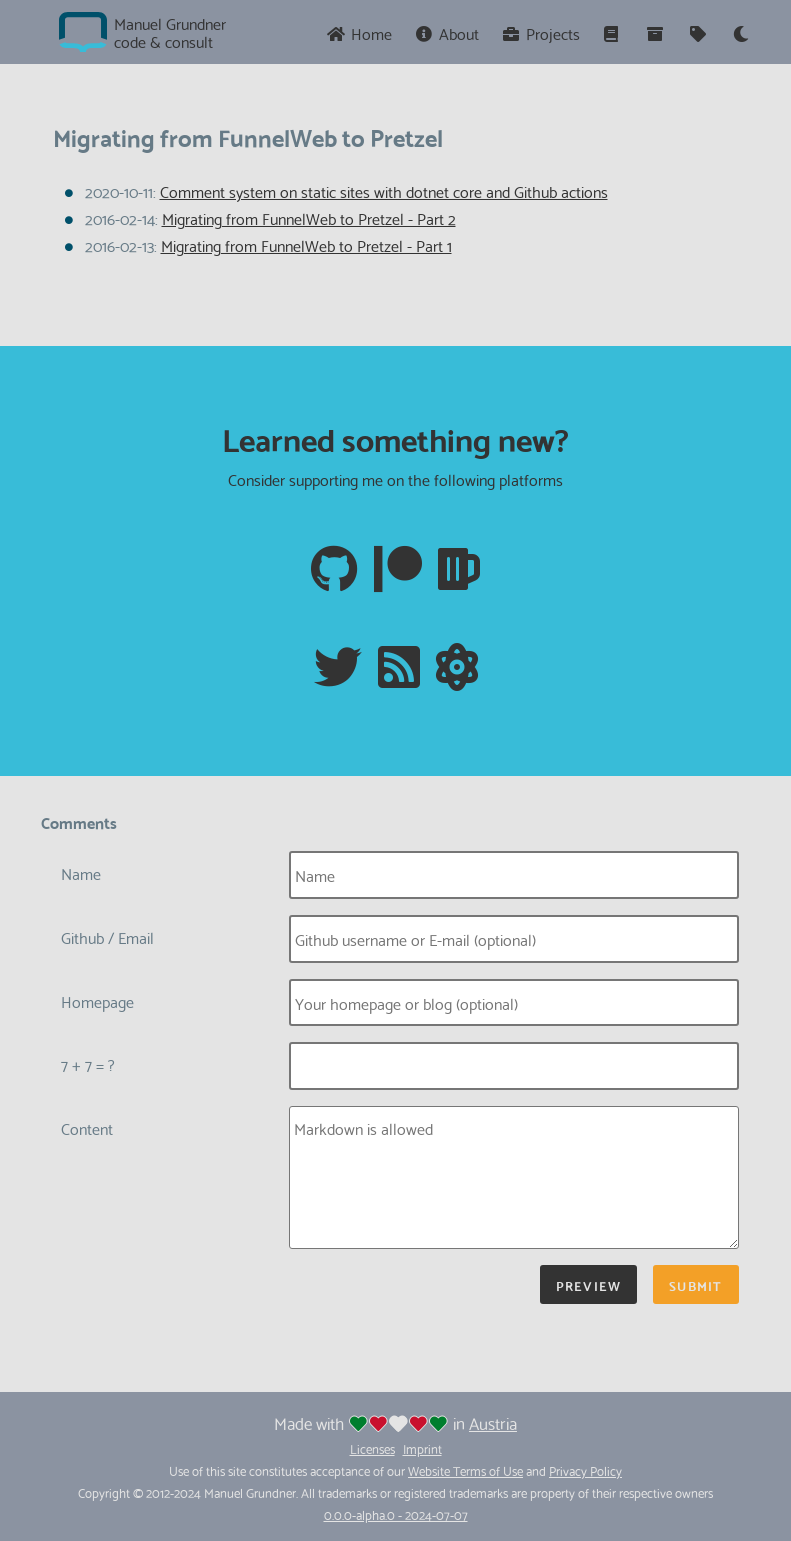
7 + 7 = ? (88, 1063)
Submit (695, 1284)
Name (81, 872)
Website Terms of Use (465, 1470)
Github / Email (107, 936)
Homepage (97, 1000)
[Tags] (699, 32)
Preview (588, 1284)
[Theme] (741, 32)
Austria (493, 1422)
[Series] (613, 32)
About (447, 32)
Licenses (372, 1448)
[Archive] (656, 32)
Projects (541, 32)
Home (359, 32)
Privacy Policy (585, 1470)
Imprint (422, 1448)
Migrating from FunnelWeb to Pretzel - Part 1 (306, 244)
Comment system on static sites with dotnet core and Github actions (384, 190)
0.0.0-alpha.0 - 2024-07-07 (396, 1514)
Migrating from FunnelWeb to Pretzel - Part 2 (309, 217)
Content (87, 1127)
